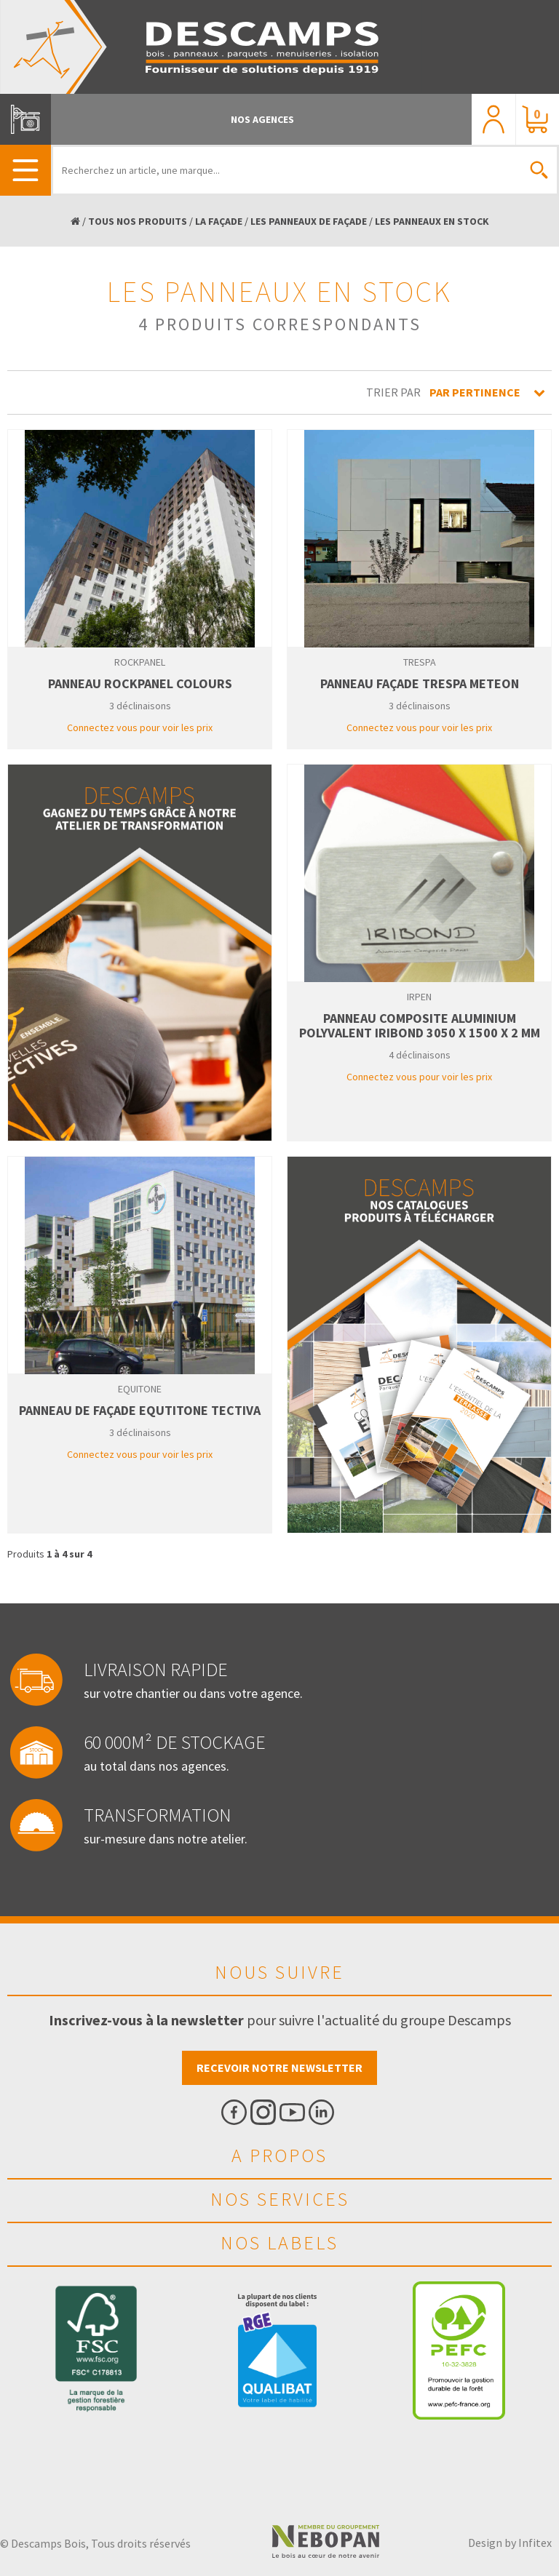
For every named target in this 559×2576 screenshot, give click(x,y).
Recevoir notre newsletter (279, 2067)
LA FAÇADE (218, 221)
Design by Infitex (510, 2542)
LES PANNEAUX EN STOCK (432, 221)
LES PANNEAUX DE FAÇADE (308, 221)
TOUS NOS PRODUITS (137, 221)
